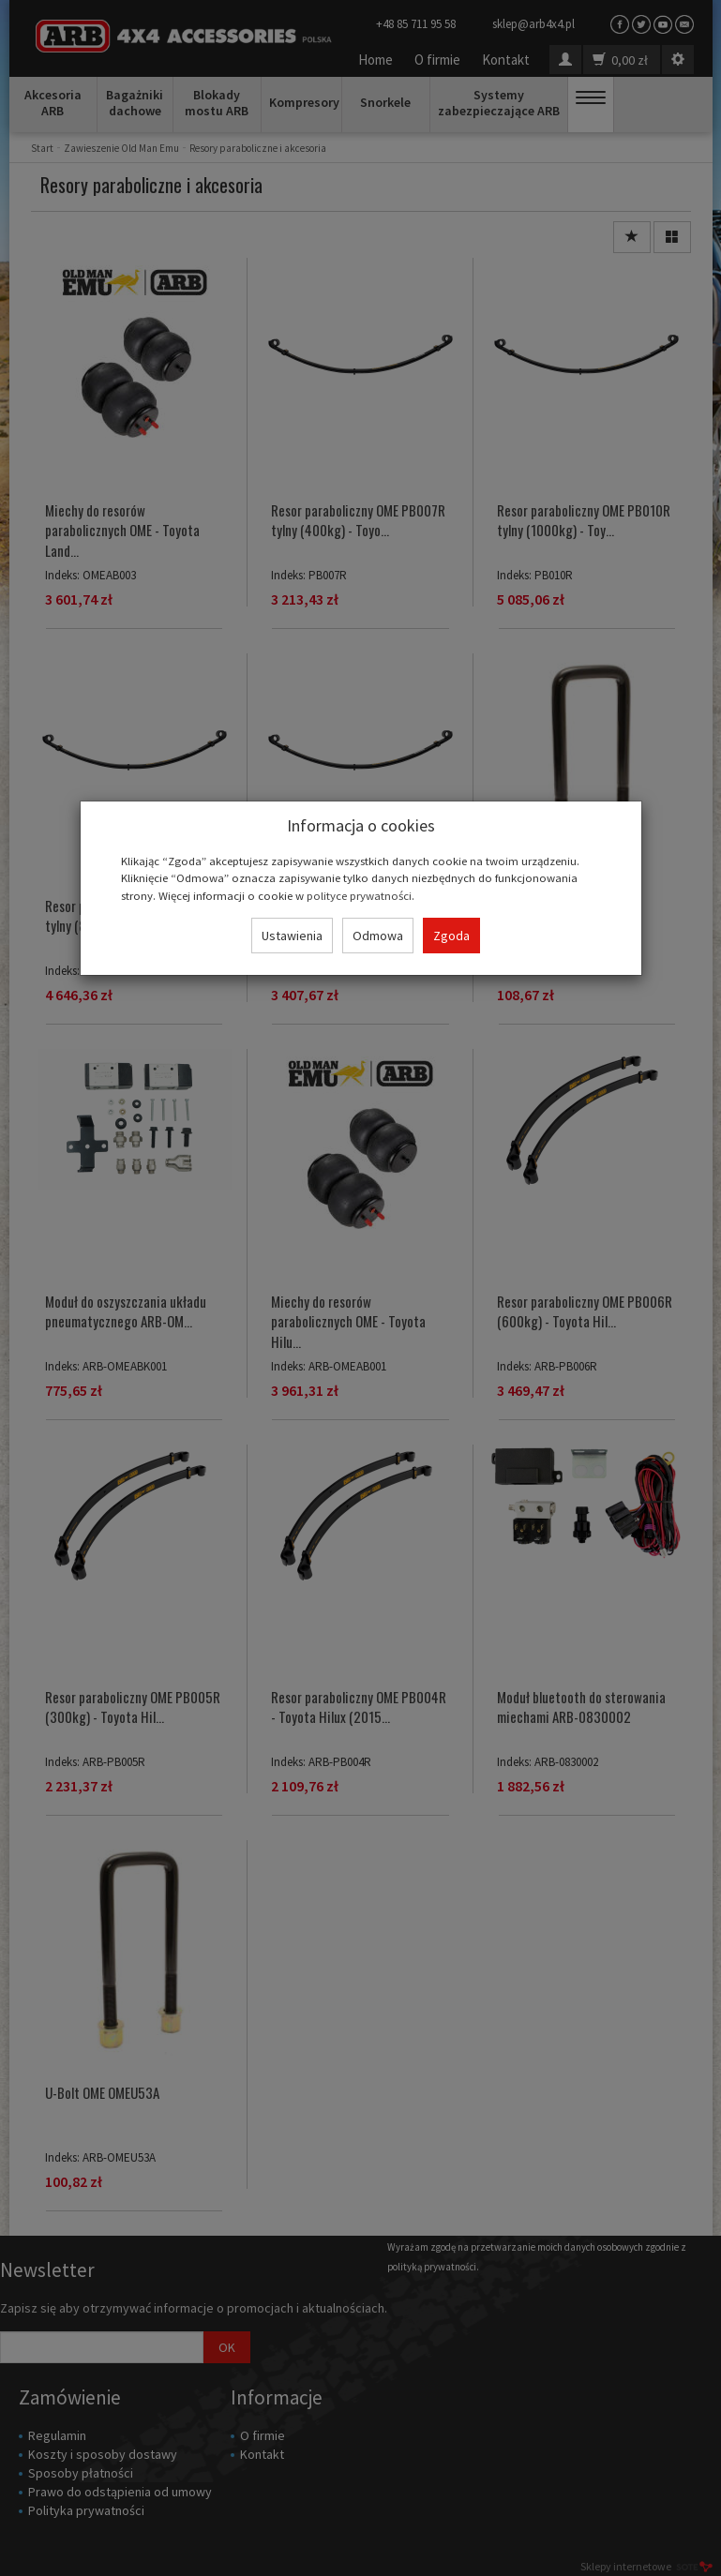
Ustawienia (292, 935)
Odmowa (378, 935)
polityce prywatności (359, 895)
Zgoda (451, 935)
